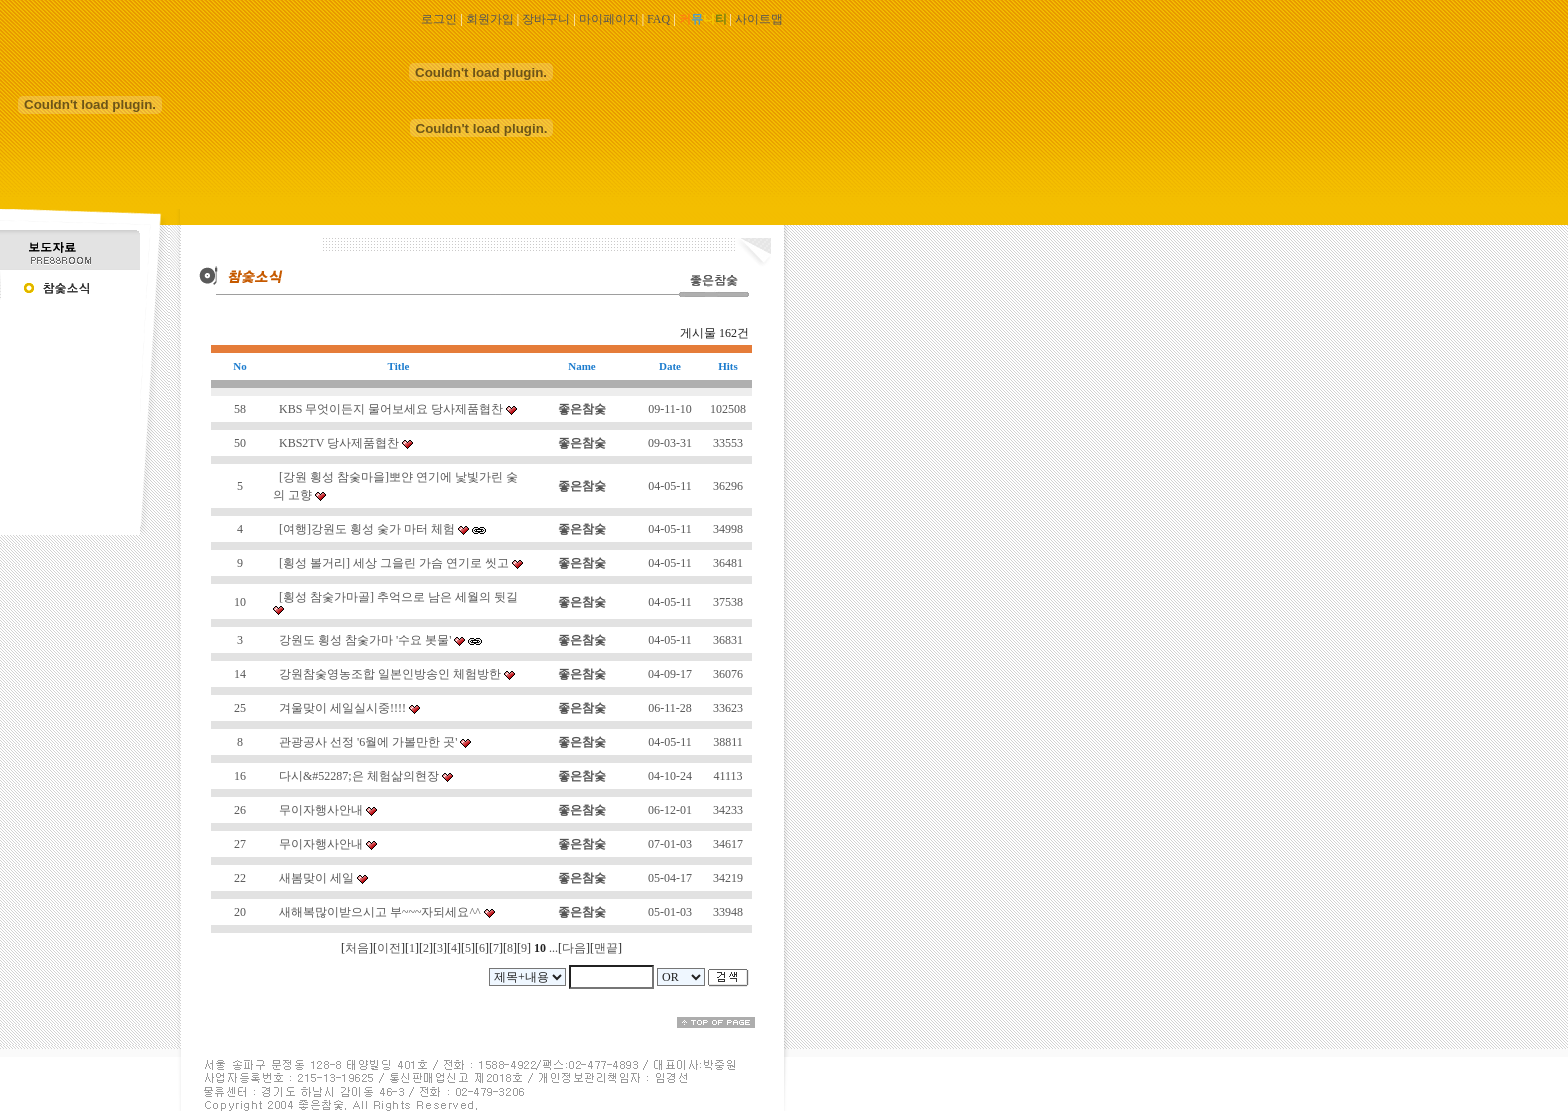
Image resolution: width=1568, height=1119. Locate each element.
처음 (357, 948)
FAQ (658, 19)
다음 (574, 948)
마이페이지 (609, 19)
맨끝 (606, 948)
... (553, 948)
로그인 (439, 19)
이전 (389, 948)
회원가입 (490, 19)
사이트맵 (759, 19)
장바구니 (546, 19)
